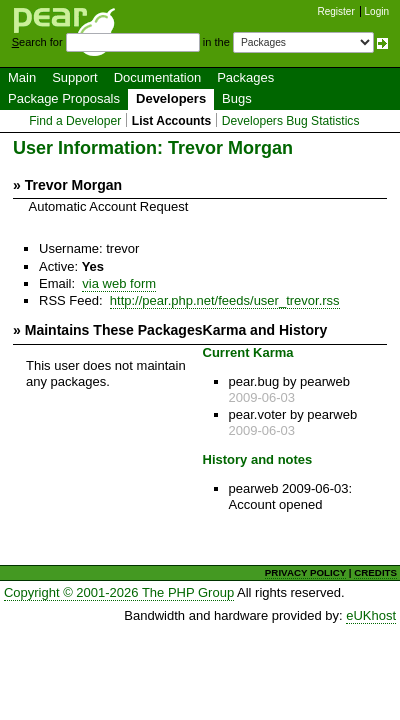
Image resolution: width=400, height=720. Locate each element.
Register (336, 11)
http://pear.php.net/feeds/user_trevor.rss (225, 300)
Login (377, 11)
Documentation (157, 77)
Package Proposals (64, 98)
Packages (245, 77)
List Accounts (171, 121)
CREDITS (375, 572)
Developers (171, 98)
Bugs (237, 98)
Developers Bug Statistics (291, 121)
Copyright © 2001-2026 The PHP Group (119, 592)
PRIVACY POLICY (305, 572)
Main (22, 77)
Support (75, 77)
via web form (119, 283)
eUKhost (371, 615)
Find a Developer (75, 121)
